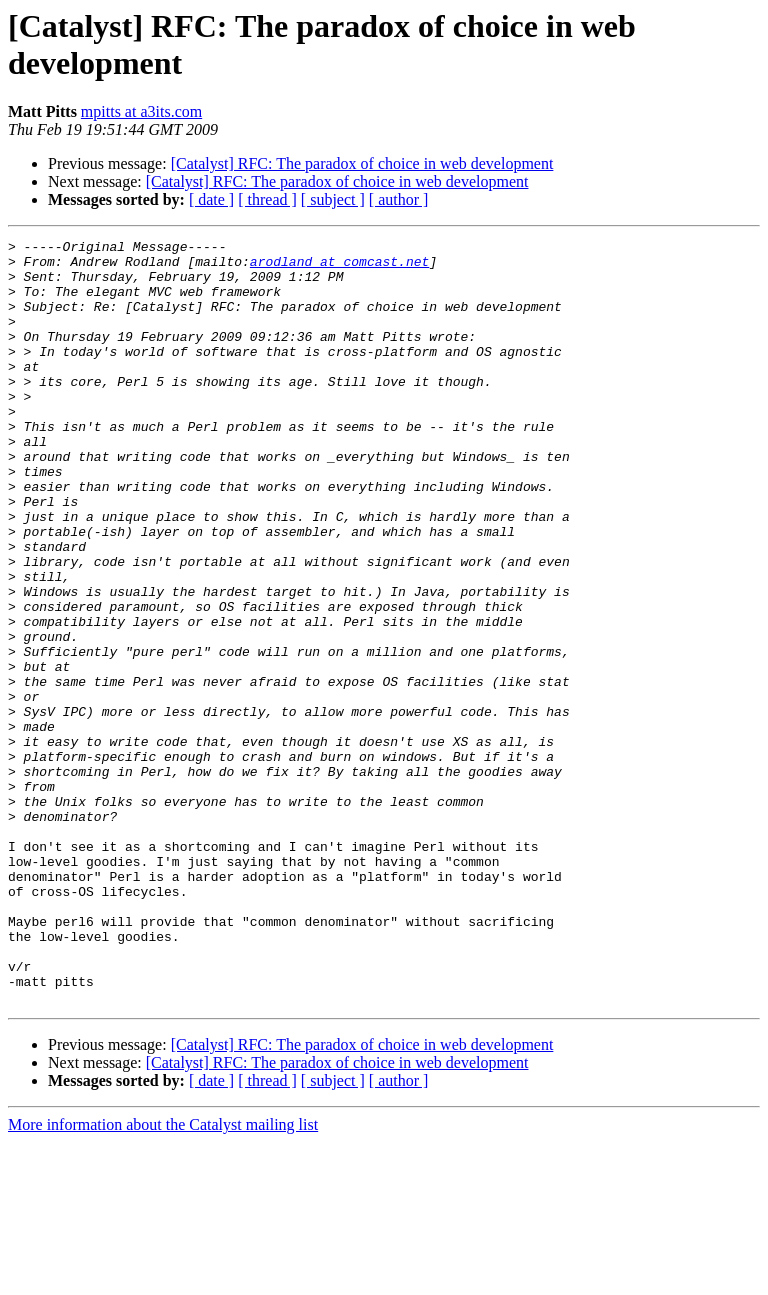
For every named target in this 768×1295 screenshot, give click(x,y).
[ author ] (399, 199)
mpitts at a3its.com (141, 111)
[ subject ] (333, 199)
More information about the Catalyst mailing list (163, 1277)
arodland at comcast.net (339, 267)
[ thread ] (267, 199)
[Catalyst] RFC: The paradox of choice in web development (362, 163)
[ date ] (211, 199)
